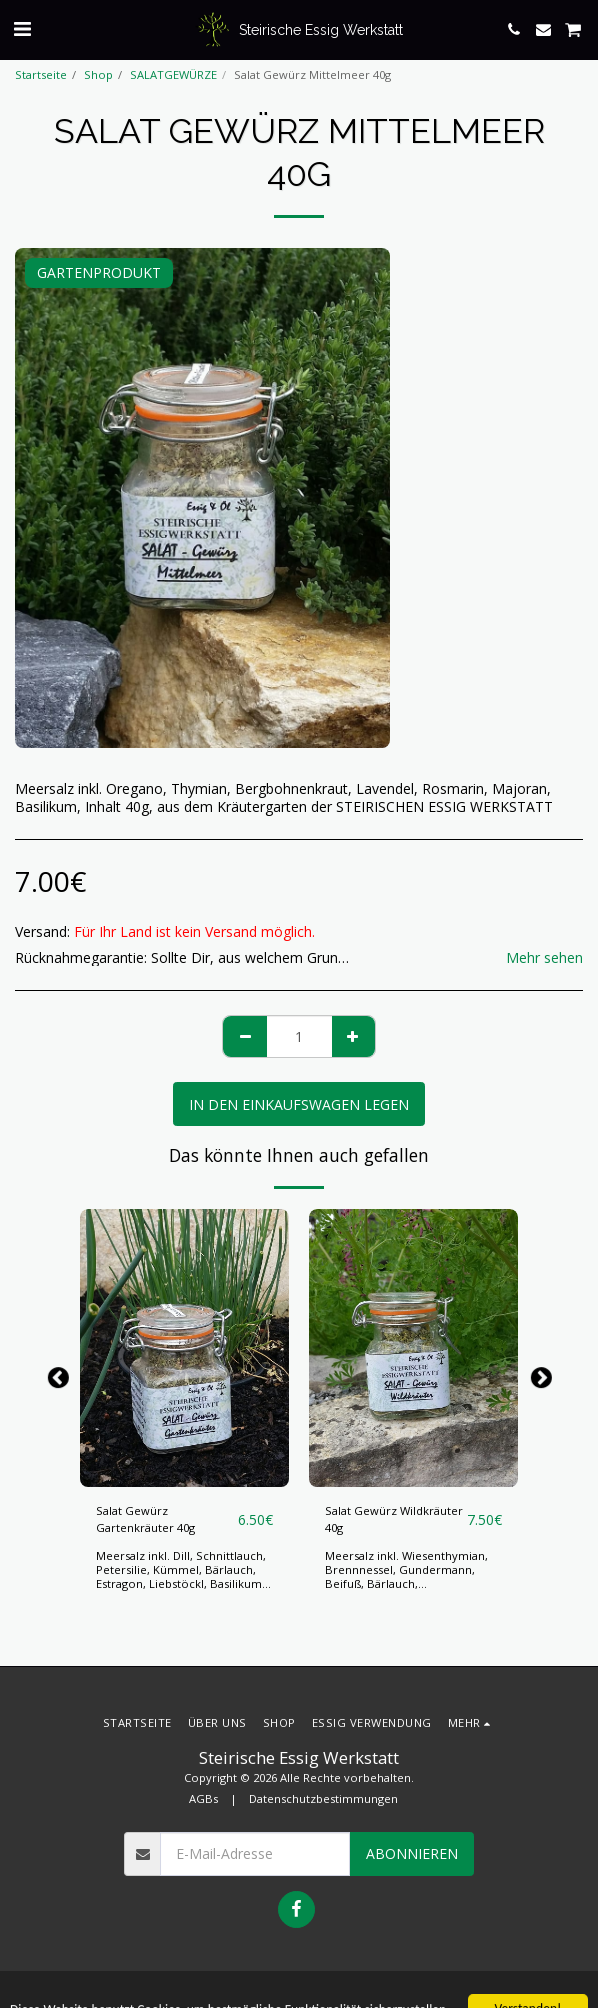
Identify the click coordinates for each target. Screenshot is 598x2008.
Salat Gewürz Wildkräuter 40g (394, 1519)
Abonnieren (412, 1853)
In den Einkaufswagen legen (299, 1104)
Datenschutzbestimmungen (323, 1798)
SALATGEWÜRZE (173, 74)
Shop (98, 74)
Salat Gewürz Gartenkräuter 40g (145, 1519)
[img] (184, 1348)
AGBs (203, 1798)
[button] (22, 28)
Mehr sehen (544, 958)
